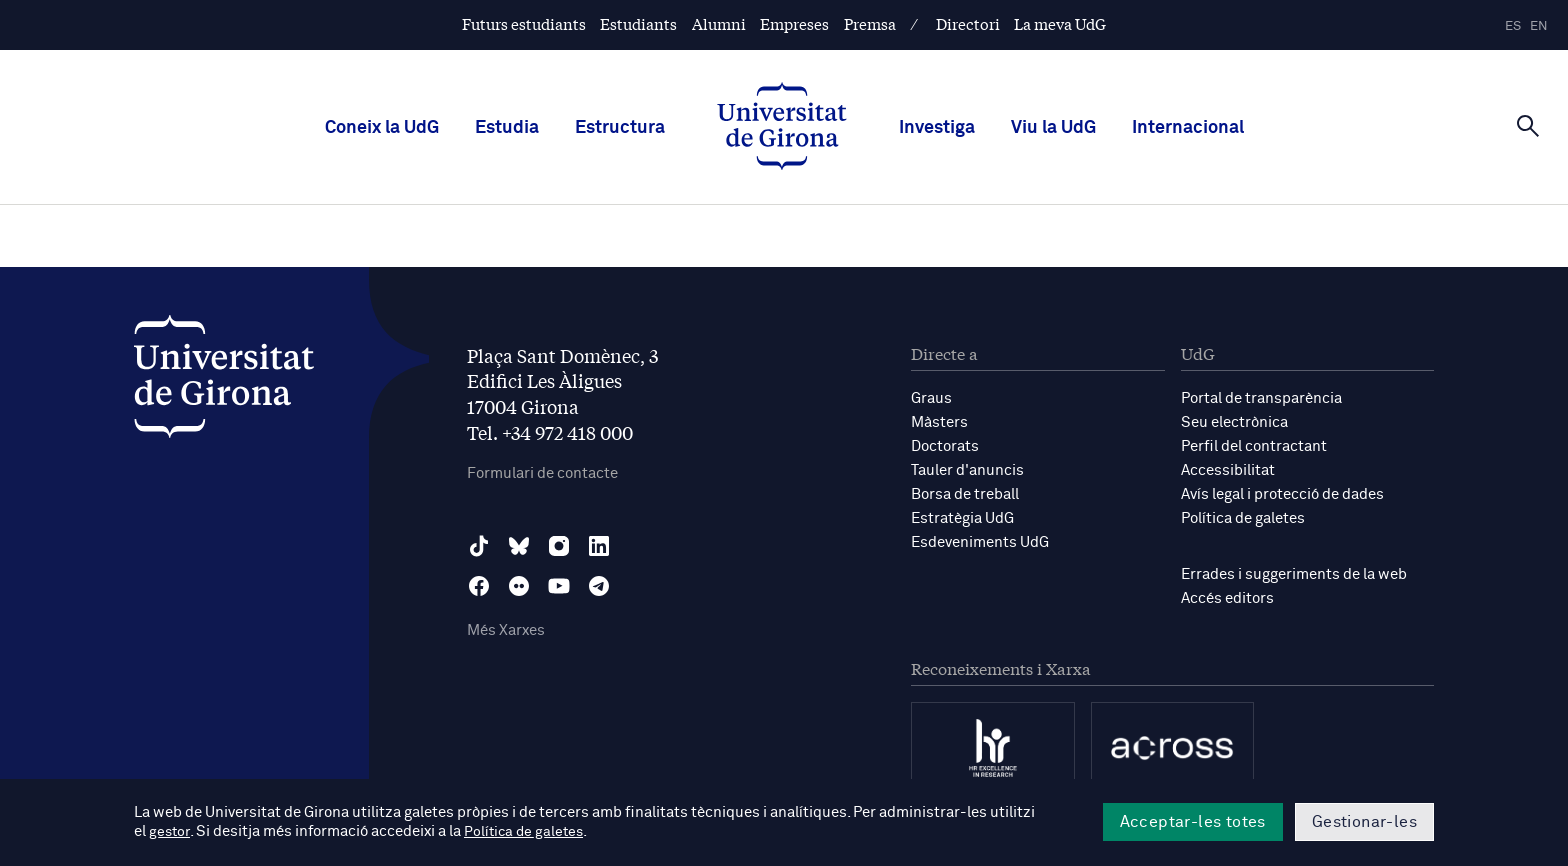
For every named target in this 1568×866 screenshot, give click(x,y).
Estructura (620, 128)
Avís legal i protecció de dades (1282, 494)
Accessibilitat (1228, 470)
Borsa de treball (965, 494)
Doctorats (945, 446)
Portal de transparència (1261, 398)
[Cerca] (1528, 126)
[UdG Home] (782, 128)
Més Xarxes (506, 630)
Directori (968, 23)
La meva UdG (1060, 23)
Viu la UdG (1053, 128)
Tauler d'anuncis (967, 470)
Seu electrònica (1234, 422)
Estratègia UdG (962, 518)
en (1539, 26)
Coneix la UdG (382, 128)
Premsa (870, 23)
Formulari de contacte (542, 473)
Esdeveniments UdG (980, 542)
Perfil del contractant (1254, 446)
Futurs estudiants (524, 23)
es (1513, 26)
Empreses (794, 23)
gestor (170, 832)
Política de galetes (1243, 518)
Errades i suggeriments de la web (1294, 574)
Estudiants (638, 23)
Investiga (937, 128)
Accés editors (1227, 598)
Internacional (1188, 128)
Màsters (939, 422)
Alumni (719, 23)
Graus (931, 398)
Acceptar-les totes (1193, 822)
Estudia (507, 128)
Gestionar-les (1364, 822)
